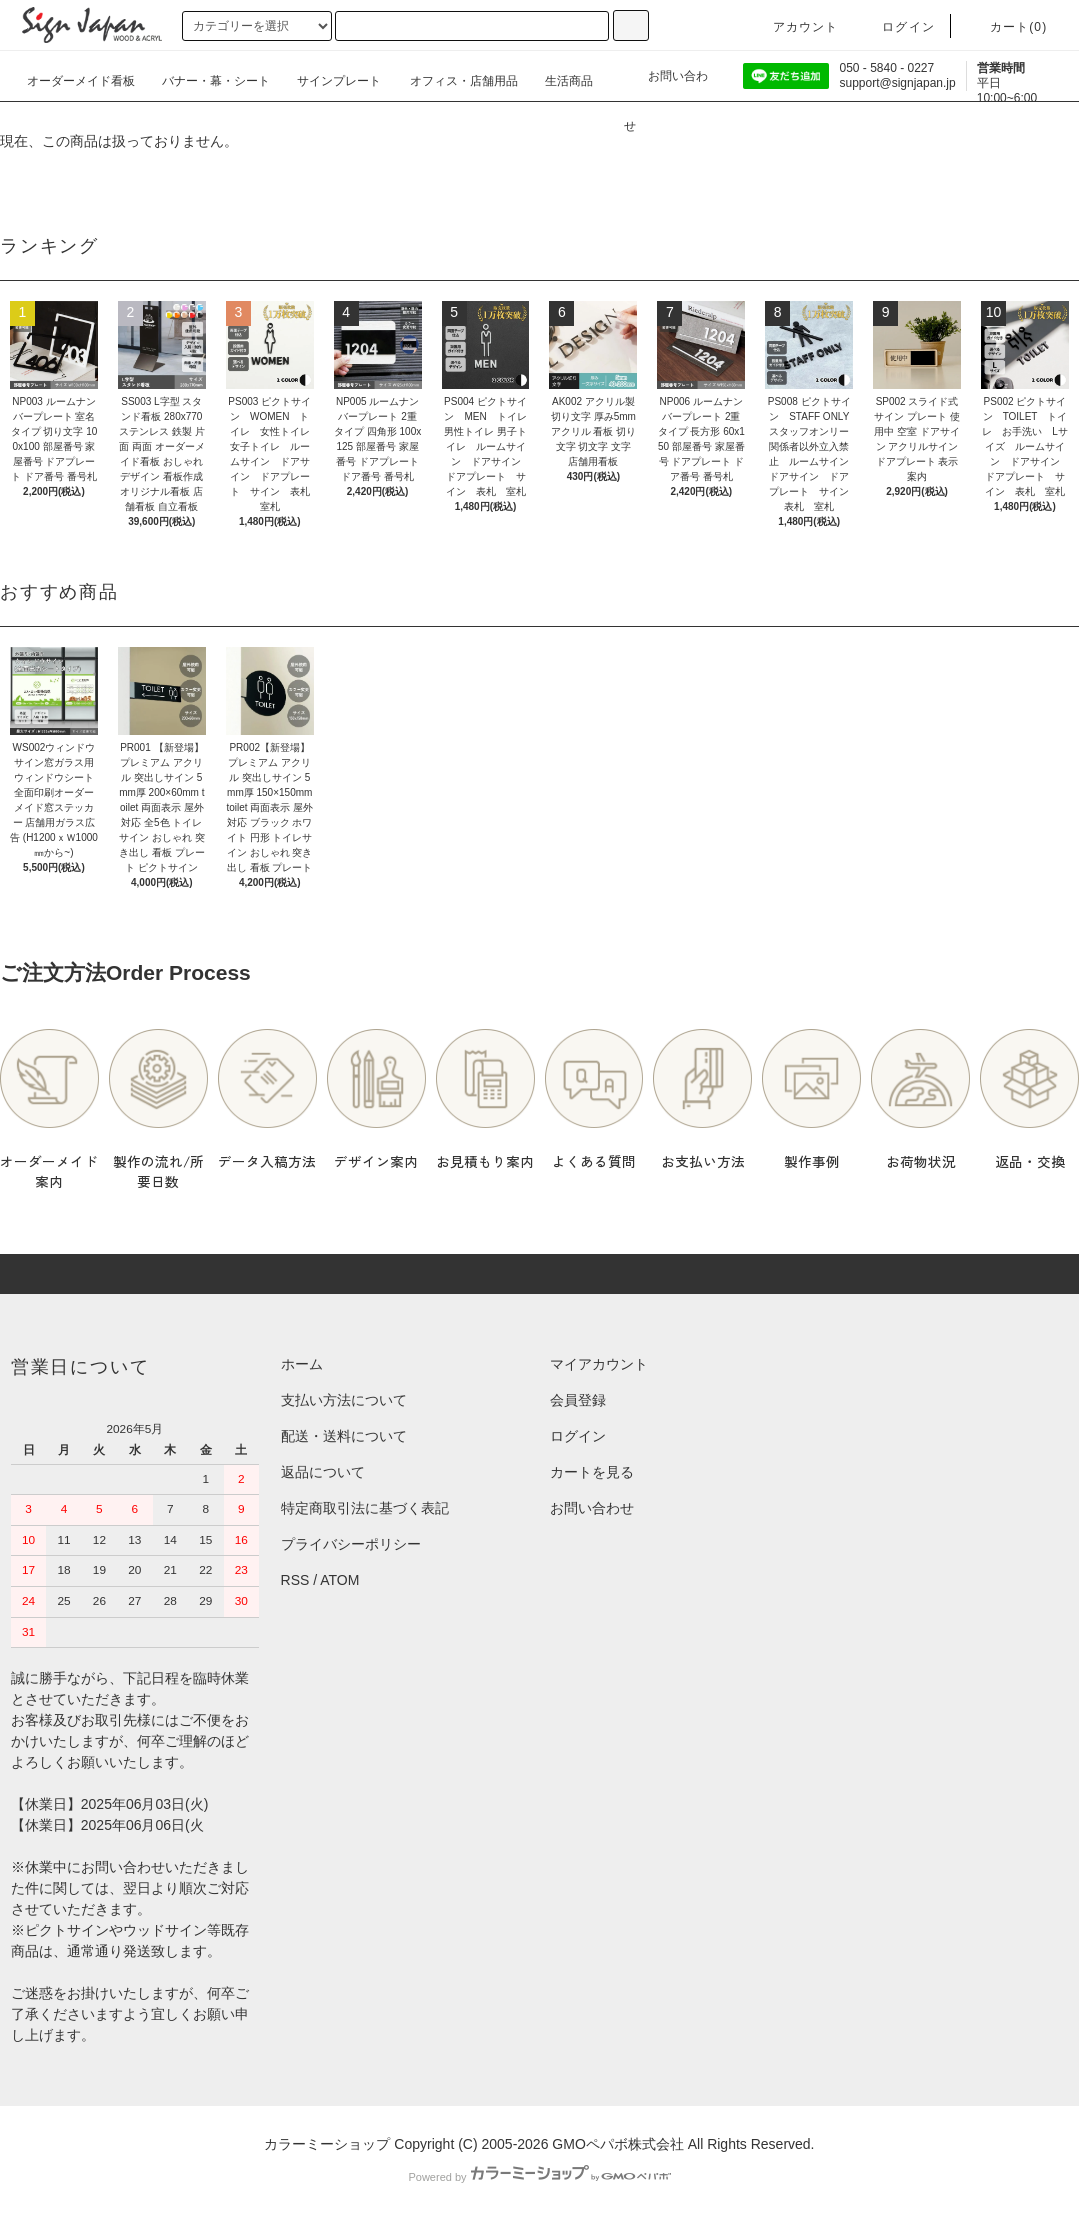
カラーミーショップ (327, 2144)
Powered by (539, 2177)
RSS (295, 1580)
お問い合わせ (666, 83)
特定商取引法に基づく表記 (365, 1508)
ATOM (339, 1580)
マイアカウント (599, 1364)
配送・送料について (344, 1436)
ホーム (302, 1364)
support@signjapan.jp (897, 83)
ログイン (896, 27)
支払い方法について (344, 1400)
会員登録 (578, 1400)
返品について (323, 1472)
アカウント (794, 27)
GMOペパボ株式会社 (617, 2144)
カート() (1007, 27)
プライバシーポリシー (351, 1544)
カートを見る (592, 1472)
